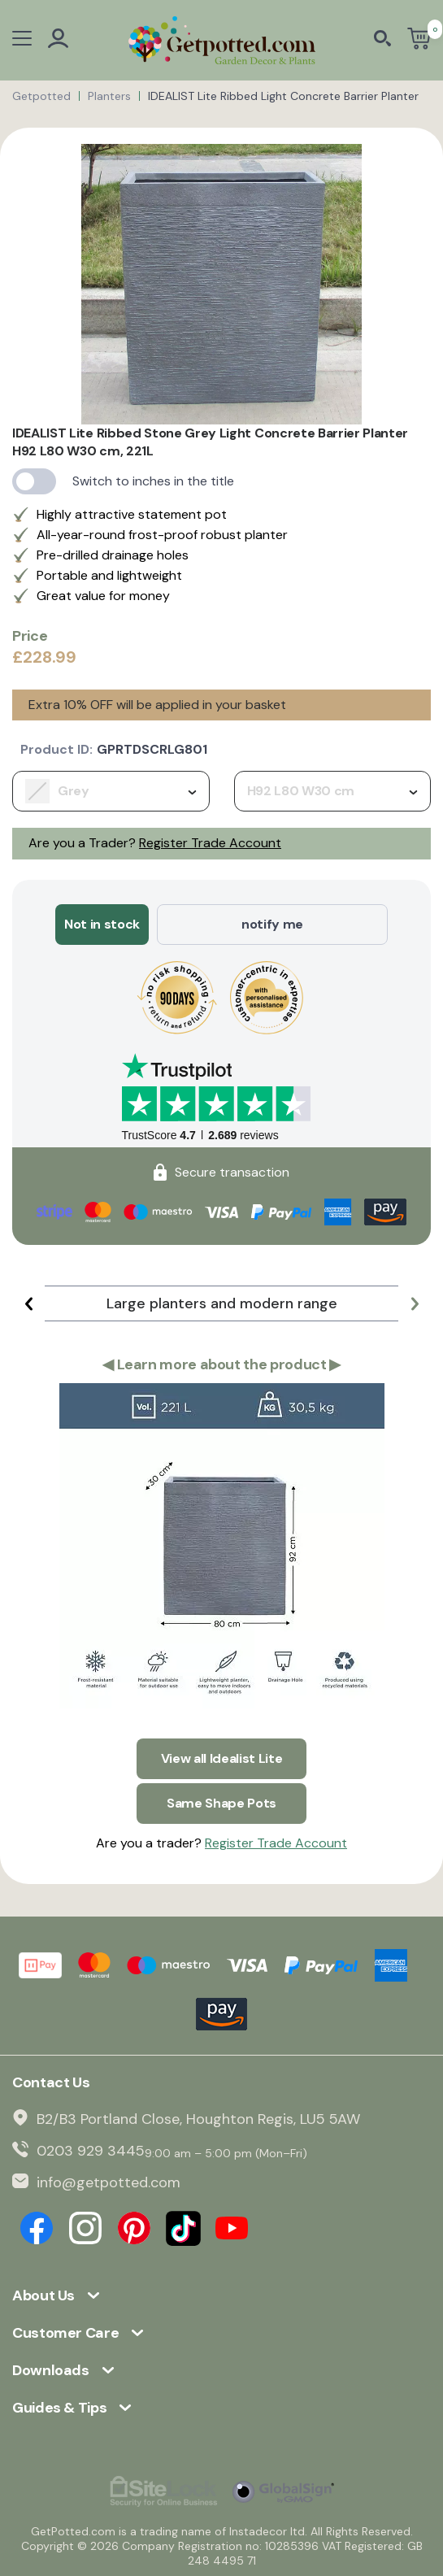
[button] (28, 1303)
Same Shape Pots (221, 1803)
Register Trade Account (210, 842)
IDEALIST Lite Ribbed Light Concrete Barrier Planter (283, 96)
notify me (272, 924)
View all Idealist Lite (222, 1758)
